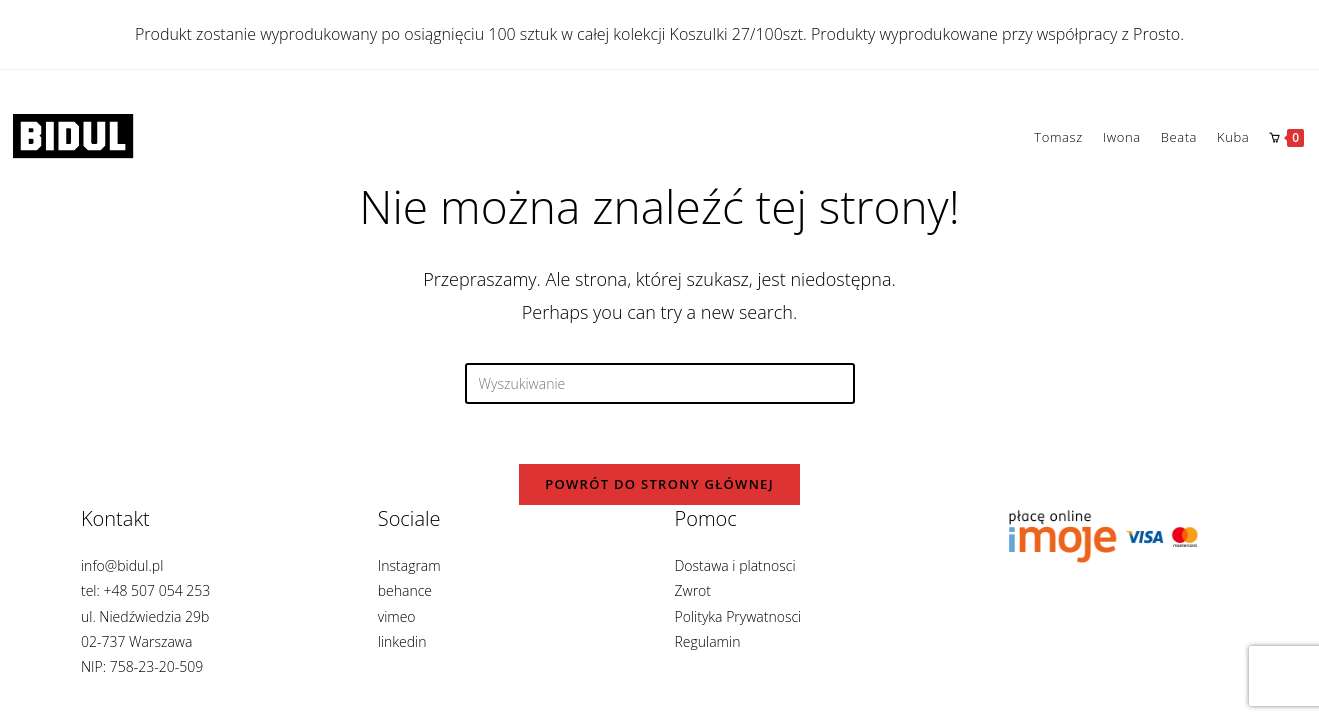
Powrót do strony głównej (659, 484)
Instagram (409, 586)
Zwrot (692, 611)
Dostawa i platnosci (734, 586)
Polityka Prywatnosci (737, 636)
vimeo (397, 636)
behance (405, 611)
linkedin (402, 662)
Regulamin (707, 662)
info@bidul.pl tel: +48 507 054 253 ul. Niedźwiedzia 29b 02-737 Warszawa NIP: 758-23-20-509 (145, 637)
